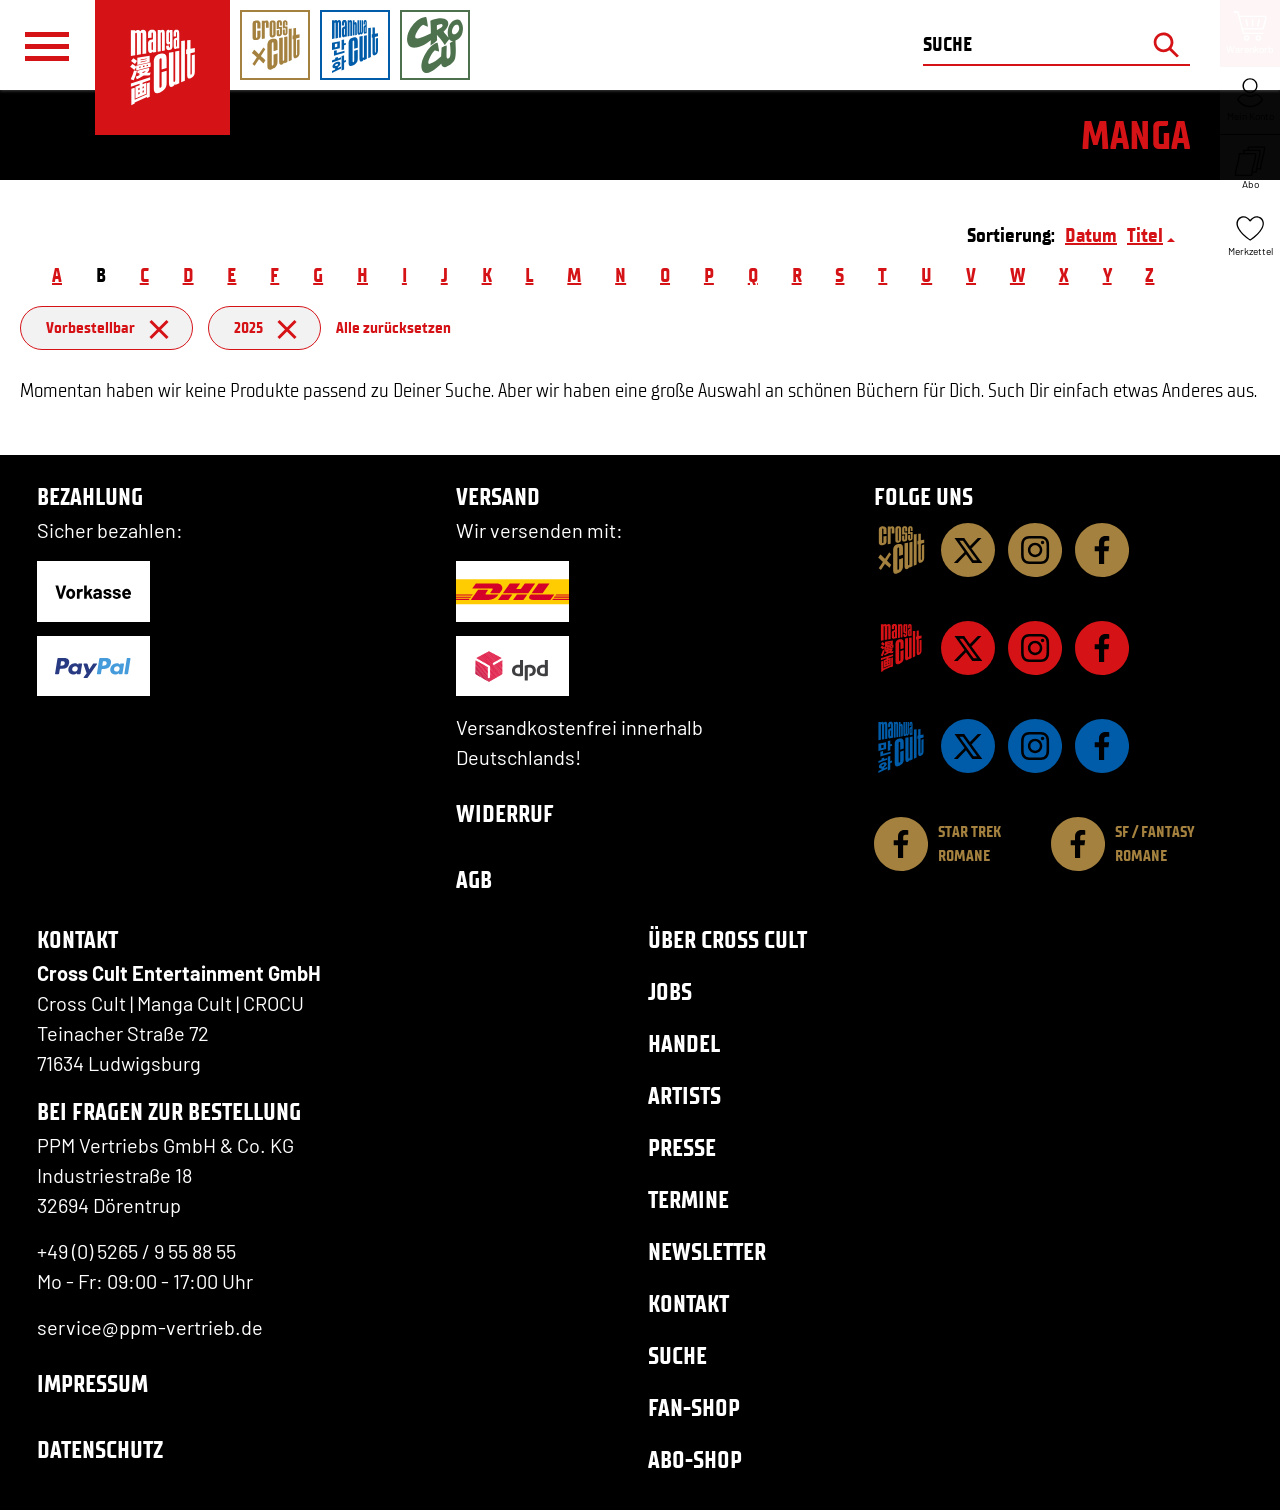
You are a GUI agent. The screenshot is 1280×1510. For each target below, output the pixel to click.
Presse (682, 1147)
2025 (264, 327)
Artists (684, 1095)
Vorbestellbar (106, 327)
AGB (474, 879)
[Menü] (47, 46)
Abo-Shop (695, 1459)
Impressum (92, 1383)
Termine (688, 1199)
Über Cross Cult (727, 939)
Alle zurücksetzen (393, 327)
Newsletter (707, 1251)
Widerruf (505, 813)
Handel (684, 1043)
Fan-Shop (694, 1407)
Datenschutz (100, 1449)
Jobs (670, 991)
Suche (677, 1355)
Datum (1091, 235)
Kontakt (688, 1303)
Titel (1145, 235)
